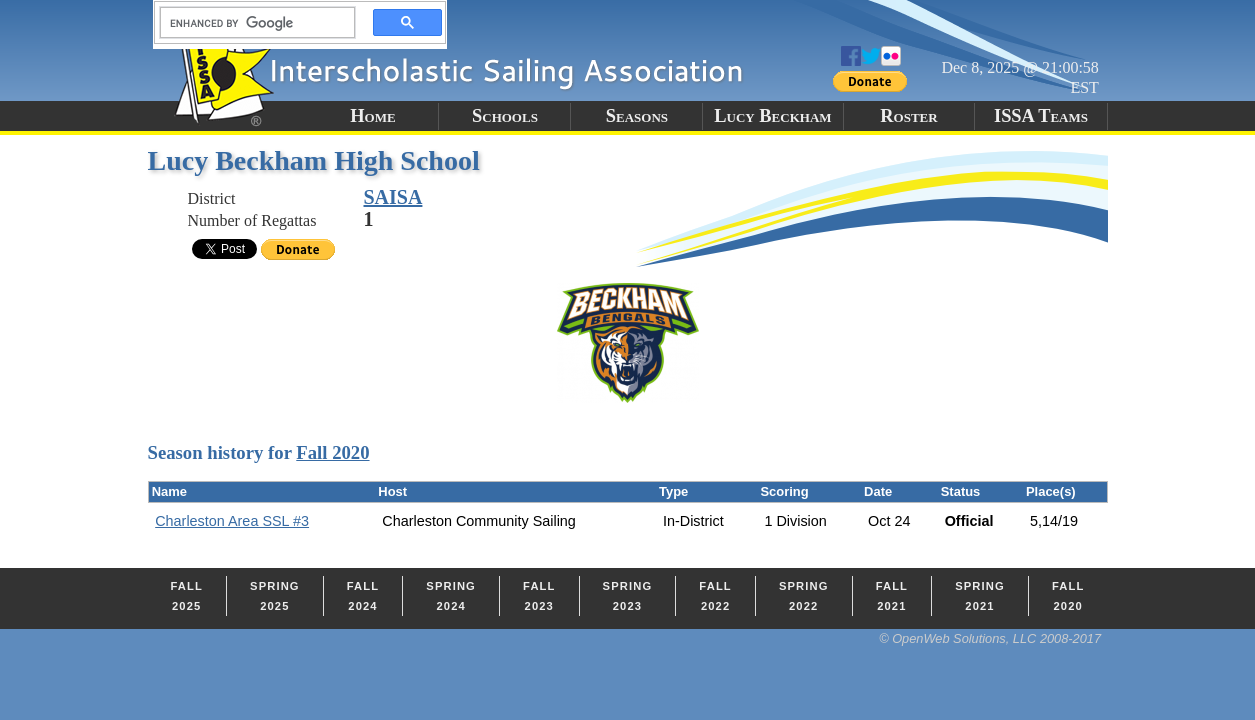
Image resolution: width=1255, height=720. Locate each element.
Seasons (637, 116)
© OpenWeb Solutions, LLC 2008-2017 (990, 638)
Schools (505, 116)
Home (372, 116)
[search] (252, 23)
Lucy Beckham (772, 116)
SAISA (393, 197)
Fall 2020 (332, 452)
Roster (908, 116)
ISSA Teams (1041, 116)
